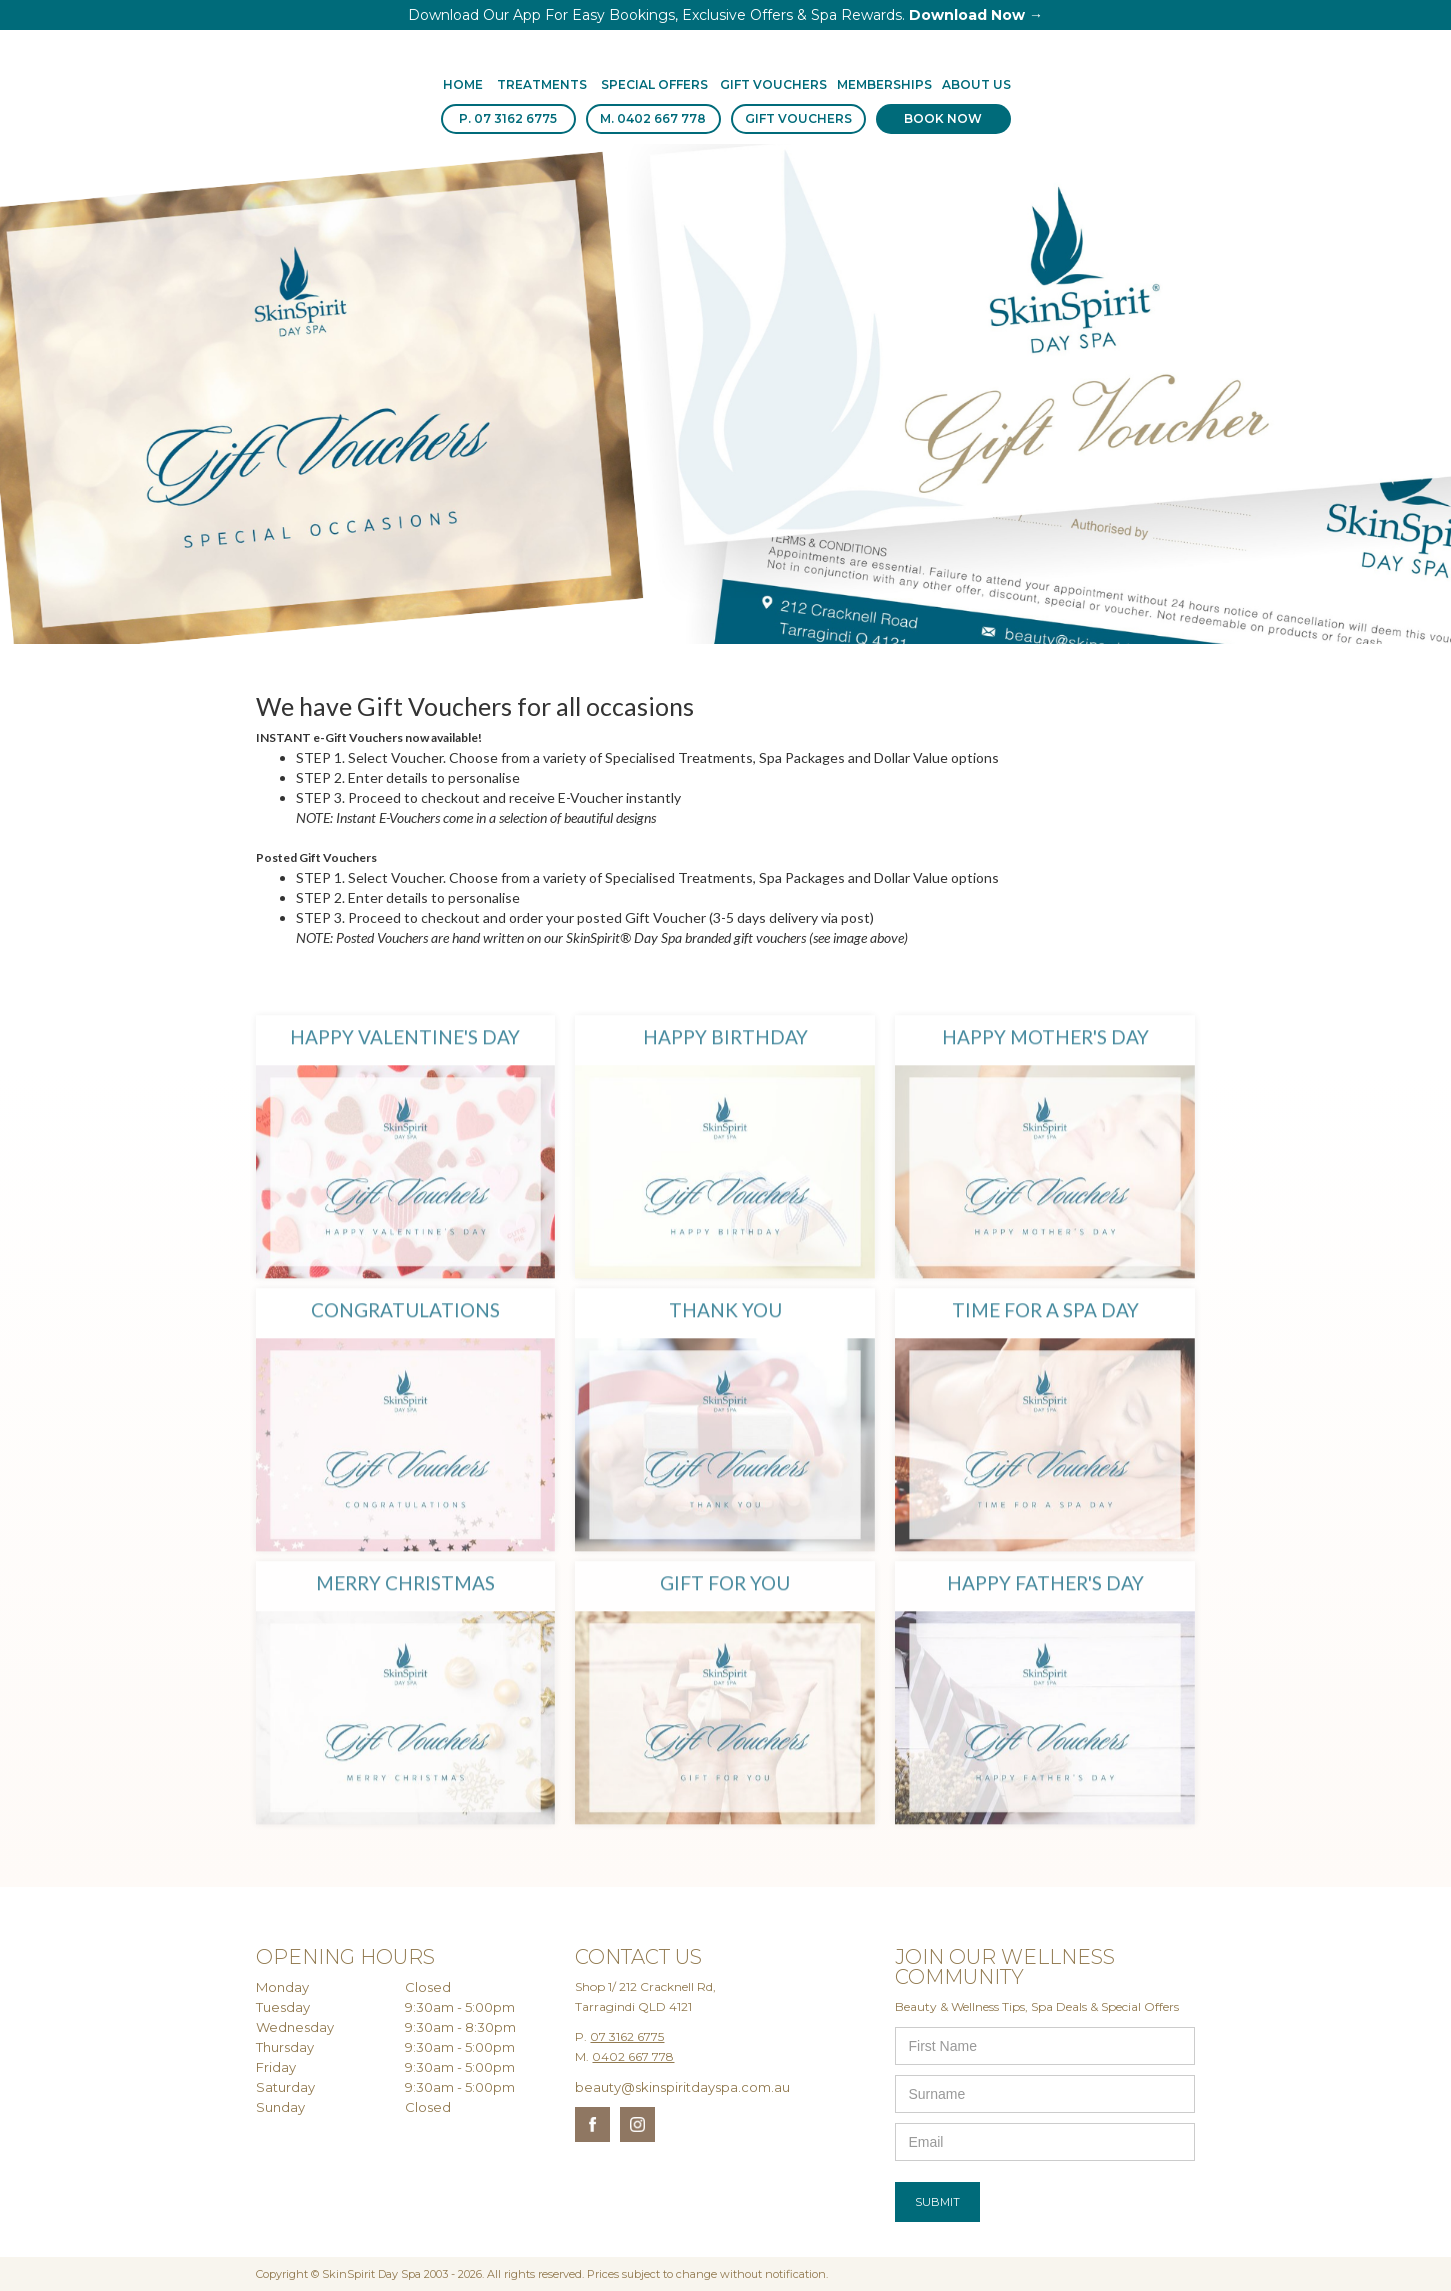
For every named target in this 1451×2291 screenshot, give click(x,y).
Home (463, 84)
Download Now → (976, 15)
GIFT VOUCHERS (798, 118)
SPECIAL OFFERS (654, 84)
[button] (542, 87)
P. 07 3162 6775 (508, 118)
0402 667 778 (633, 2056)
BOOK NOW (943, 118)
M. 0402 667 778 (653, 118)
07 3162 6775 (627, 2036)
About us (976, 84)
